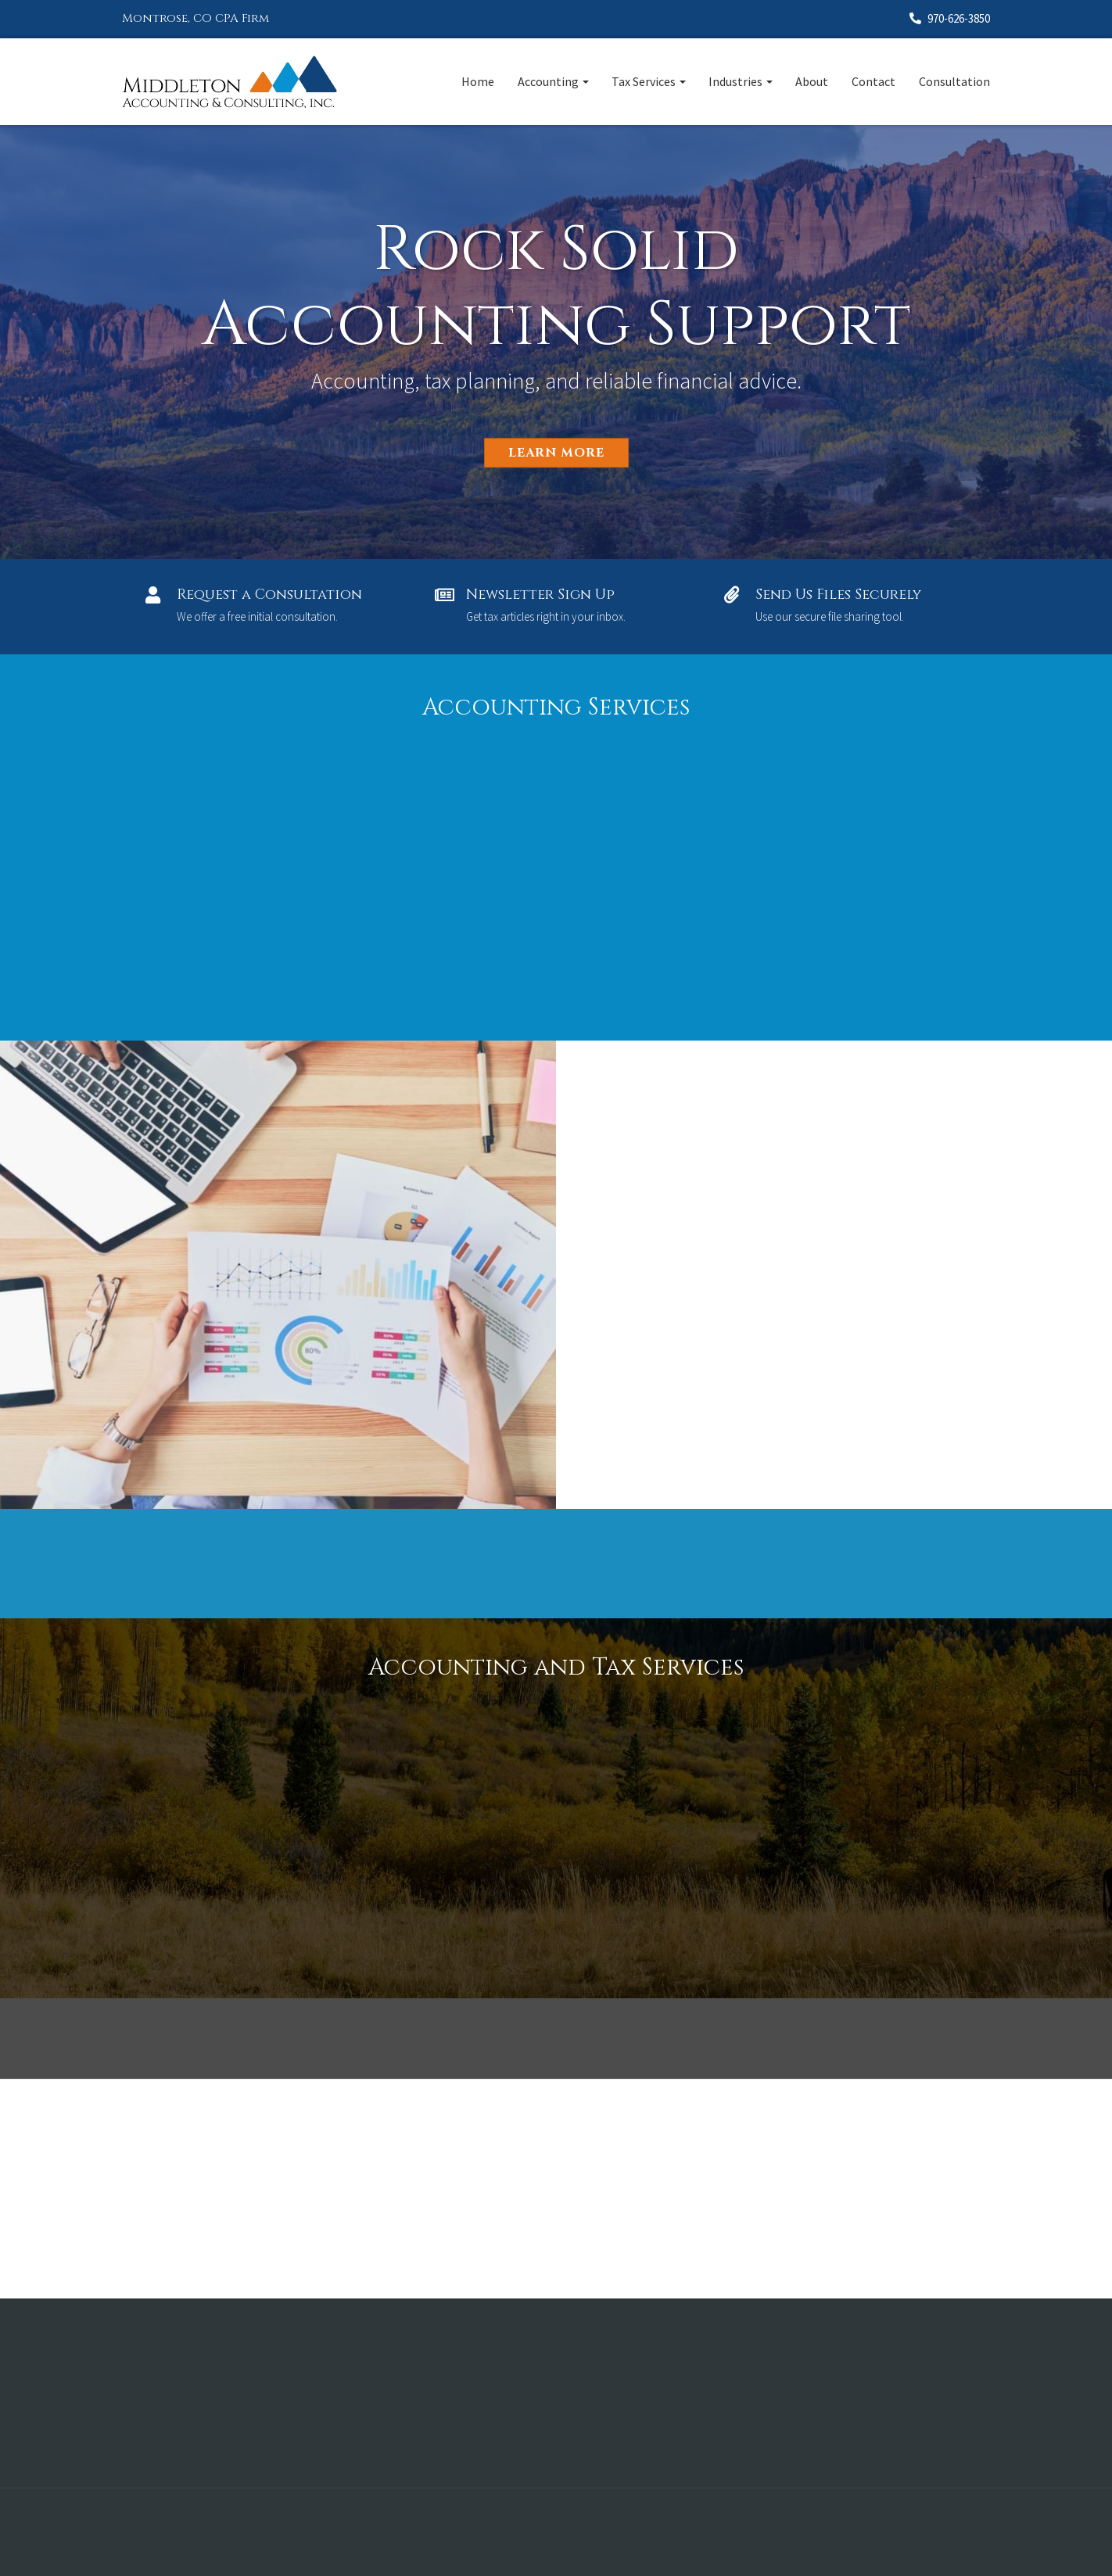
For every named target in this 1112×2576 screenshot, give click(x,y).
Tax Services (644, 81)
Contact (873, 81)
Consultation (954, 81)
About (811, 81)
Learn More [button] (556, 452)
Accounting (548, 81)
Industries (735, 81)
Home (477, 81)
